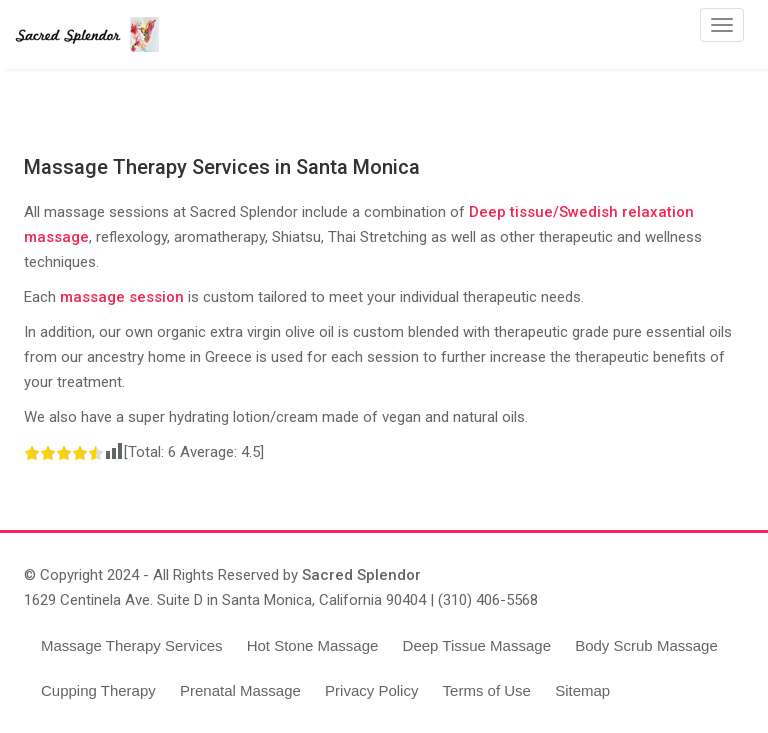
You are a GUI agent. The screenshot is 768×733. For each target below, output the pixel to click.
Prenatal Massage (240, 690)
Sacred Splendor (361, 575)
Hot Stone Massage (313, 645)
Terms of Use (487, 690)
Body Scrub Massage (646, 645)
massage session (122, 297)
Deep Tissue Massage (477, 645)
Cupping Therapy (98, 690)
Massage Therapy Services (131, 645)
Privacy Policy (371, 690)
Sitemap (582, 690)
